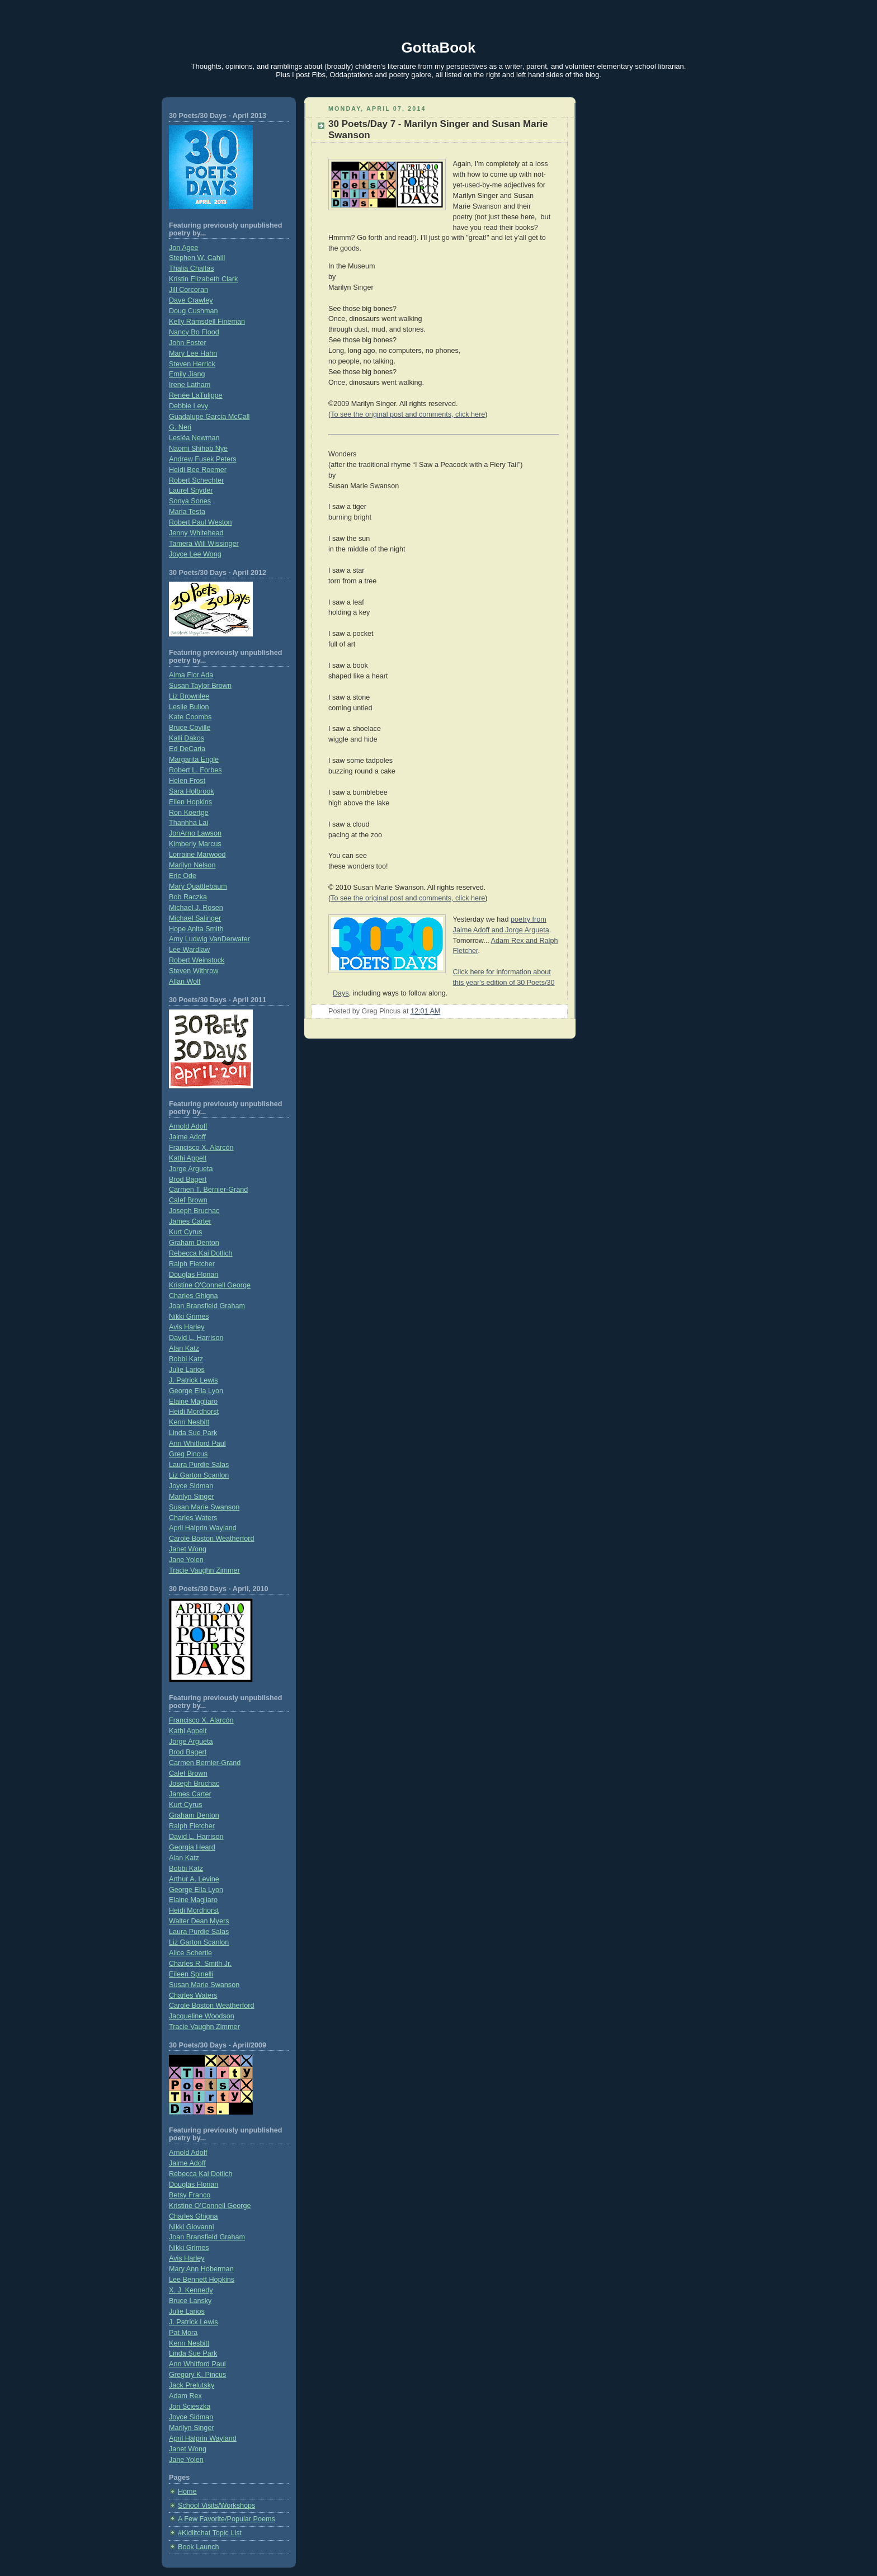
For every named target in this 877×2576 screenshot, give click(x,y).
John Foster (187, 343)
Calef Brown (188, 1200)
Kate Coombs (190, 717)
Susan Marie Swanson (204, 1507)
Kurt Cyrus (185, 1232)
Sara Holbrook (191, 791)
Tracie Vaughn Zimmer (204, 1570)
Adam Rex (185, 2396)
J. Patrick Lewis (193, 1380)
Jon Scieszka (189, 2406)
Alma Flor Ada (191, 675)
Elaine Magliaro (193, 1401)
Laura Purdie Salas (199, 1465)
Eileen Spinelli (191, 1974)
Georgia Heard (192, 1847)
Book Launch (198, 2547)
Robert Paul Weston (200, 522)
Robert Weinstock (196, 960)
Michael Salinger (195, 918)
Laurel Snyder (191, 490)
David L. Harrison (196, 1338)
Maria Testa (187, 512)
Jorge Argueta (191, 1169)
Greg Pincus (188, 1454)
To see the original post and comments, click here (408, 414)
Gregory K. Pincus (197, 2375)
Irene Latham (189, 385)
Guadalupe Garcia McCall (209, 417)
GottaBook (439, 47)
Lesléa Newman (194, 438)
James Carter (190, 1221)
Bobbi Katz (186, 1359)
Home (187, 2491)
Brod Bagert (187, 1179)
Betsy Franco (189, 2195)
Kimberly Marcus (195, 844)
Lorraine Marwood (197, 854)
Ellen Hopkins (190, 802)
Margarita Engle (194, 759)
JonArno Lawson (195, 833)
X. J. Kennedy (191, 2290)
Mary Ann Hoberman (201, 2269)
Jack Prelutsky (191, 2385)
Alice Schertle (190, 1953)
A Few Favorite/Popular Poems (226, 2519)
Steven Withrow (193, 971)
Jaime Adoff (187, 1137)
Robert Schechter (196, 480)
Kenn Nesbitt (189, 1422)
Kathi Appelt (187, 1158)
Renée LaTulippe (196, 395)
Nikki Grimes (189, 1316)
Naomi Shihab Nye (198, 448)
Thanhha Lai (188, 823)
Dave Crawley (191, 300)
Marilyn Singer (191, 1497)
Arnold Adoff (188, 1126)
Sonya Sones (190, 501)
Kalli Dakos (186, 738)
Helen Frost (187, 781)
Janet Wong (187, 1549)
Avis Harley (187, 1327)
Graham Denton (194, 1243)
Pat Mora (183, 2333)
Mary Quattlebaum (198, 886)
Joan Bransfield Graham (207, 1306)
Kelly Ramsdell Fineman (207, 321)
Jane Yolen (186, 1560)
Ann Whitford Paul (197, 1443)
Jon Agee (184, 248)
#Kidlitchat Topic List (210, 2533)
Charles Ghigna (193, 1296)
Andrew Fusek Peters (203, 459)
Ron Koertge (189, 813)
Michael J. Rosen (196, 908)
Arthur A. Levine (194, 1879)
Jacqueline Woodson (201, 2016)
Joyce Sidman (191, 1486)
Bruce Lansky (190, 2301)
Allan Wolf (185, 981)
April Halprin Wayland (203, 1528)
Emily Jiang (187, 374)
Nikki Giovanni (191, 2227)
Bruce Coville (189, 728)
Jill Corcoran (188, 290)
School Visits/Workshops (216, 2505)
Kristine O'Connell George (210, 1285)
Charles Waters (193, 1518)
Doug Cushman (193, 311)
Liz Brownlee (189, 696)
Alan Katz (184, 1348)
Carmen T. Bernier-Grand (208, 1189)
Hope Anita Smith (196, 929)
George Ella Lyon (196, 1391)
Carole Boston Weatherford (211, 1538)
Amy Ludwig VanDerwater (209, 939)
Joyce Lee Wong (195, 554)
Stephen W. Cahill (197, 258)
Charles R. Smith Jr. (200, 1964)
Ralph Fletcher (192, 1264)
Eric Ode (182, 876)
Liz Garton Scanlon (199, 1475)
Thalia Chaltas (191, 268)
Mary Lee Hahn (193, 353)
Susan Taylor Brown (200, 686)
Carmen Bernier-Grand (205, 1763)
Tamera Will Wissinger (204, 544)
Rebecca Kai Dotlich (201, 1253)
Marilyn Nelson (192, 865)
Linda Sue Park (193, 1433)
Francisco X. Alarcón (201, 1148)
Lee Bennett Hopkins (201, 2280)
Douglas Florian (193, 1274)
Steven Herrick (192, 364)
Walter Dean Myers (199, 1921)
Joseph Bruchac (194, 1211)
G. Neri (180, 427)
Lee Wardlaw (189, 950)
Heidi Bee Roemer (198, 470)
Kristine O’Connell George (210, 2206)
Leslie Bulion (189, 707)
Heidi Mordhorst (194, 1412)
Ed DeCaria (187, 749)
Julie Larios (187, 1370)
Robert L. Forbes (195, 770)
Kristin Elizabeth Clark (203, 279)
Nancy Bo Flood (194, 332)
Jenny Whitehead (196, 533)
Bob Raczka (188, 897)
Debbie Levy (188, 406)
